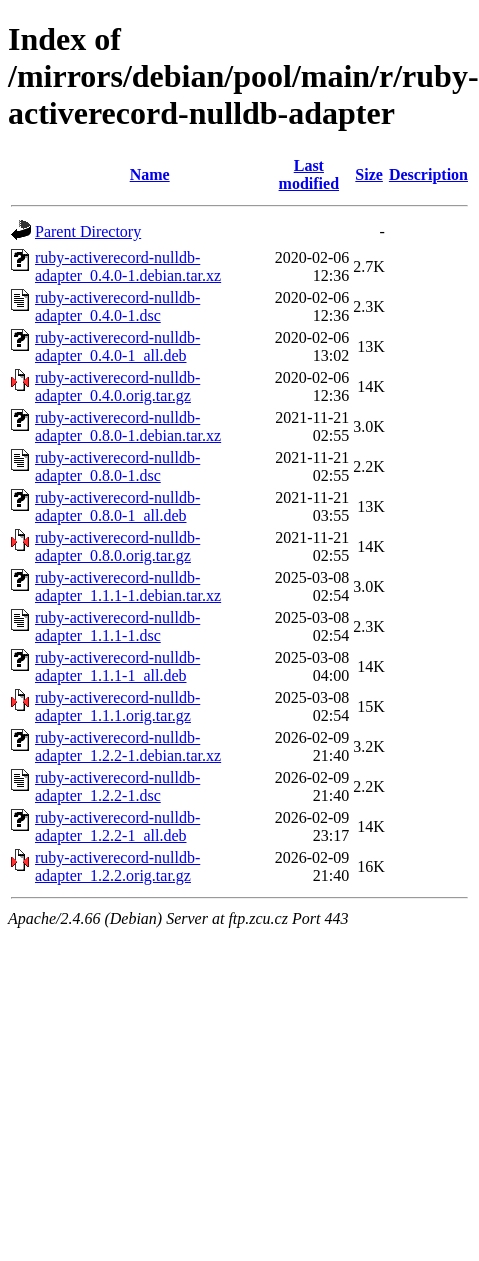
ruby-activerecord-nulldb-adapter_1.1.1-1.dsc (117, 626)
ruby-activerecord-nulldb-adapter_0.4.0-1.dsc (117, 306)
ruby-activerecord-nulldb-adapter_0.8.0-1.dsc (117, 466)
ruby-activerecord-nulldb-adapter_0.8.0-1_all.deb (117, 506)
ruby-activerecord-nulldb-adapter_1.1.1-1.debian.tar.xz (128, 586)
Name (150, 174)
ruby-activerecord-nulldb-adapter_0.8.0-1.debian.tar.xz (128, 426)
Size (369, 174)
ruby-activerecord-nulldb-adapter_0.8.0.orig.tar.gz (117, 546)
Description (428, 174)
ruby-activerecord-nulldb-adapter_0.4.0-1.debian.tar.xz (128, 266)
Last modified (309, 174)
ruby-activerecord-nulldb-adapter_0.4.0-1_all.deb (117, 346)
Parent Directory (88, 231)
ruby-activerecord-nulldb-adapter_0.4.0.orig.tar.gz (117, 386)
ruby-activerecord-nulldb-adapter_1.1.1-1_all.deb (117, 666)
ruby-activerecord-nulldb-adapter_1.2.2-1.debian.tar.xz (128, 746)
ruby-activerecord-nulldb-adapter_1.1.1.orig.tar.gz (117, 706)
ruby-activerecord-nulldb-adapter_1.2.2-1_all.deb (117, 826)
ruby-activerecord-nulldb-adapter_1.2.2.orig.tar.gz (117, 866)
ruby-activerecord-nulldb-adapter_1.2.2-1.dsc (117, 786)
